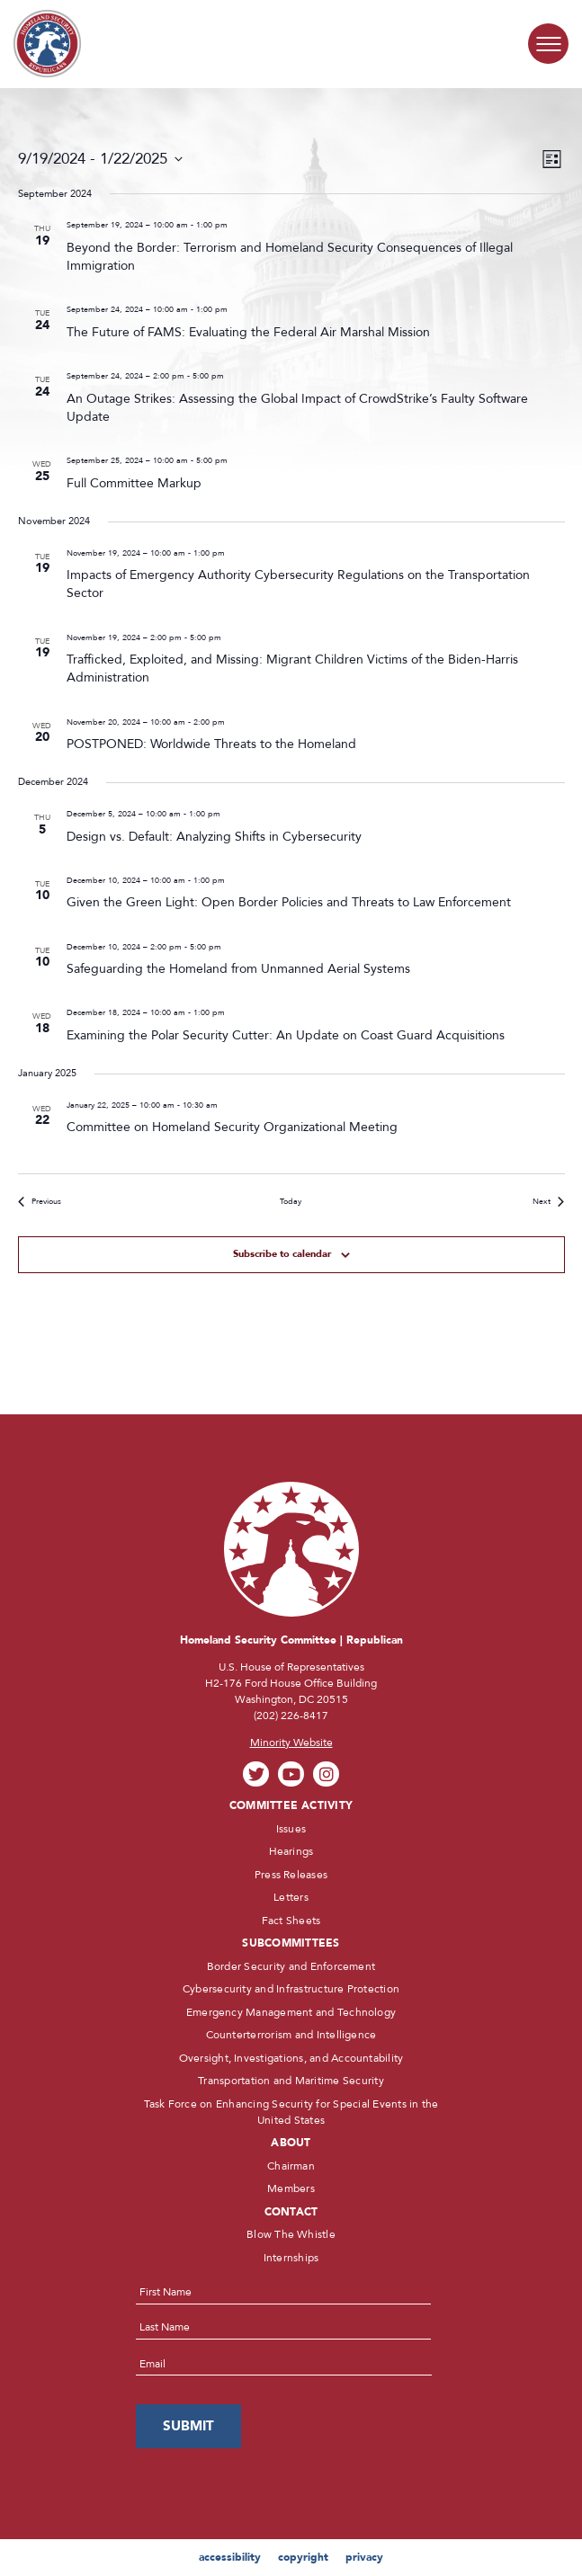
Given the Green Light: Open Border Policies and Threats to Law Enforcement (289, 902)
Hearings (291, 1851)
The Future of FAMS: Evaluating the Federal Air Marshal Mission (248, 332)
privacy (364, 2557)
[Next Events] (548, 1202)
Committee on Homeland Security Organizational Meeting (232, 1127)
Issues (291, 1829)
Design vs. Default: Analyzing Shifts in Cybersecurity (214, 836)
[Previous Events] (39, 1202)
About (290, 2142)
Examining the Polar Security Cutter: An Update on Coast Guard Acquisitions (286, 1035)
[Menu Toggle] (548, 43)
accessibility (230, 2557)
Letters (291, 1897)
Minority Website (291, 1742)
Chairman (291, 2166)
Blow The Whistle (291, 2234)
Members (291, 2188)
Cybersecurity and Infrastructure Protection (291, 1989)
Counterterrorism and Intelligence (291, 2035)
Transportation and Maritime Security (291, 2080)
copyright (303, 2557)
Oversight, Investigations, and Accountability (291, 2058)
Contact (291, 2212)
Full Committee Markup (134, 483)
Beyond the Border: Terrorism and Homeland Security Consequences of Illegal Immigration (290, 256)
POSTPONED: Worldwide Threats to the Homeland (211, 744)
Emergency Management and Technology (291, 2012)
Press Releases (291, 1874)
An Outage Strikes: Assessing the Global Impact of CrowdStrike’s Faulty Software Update (297, 407)
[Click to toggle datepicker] (100, 159)
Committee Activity (291, 1805)
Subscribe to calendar (282, 1254)
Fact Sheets (291, 1920)
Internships (291, 2258)
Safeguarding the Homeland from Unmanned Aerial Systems (238, 968)
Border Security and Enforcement (291, 1966)
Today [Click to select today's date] (290, 1201)
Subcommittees (290, 1943)
